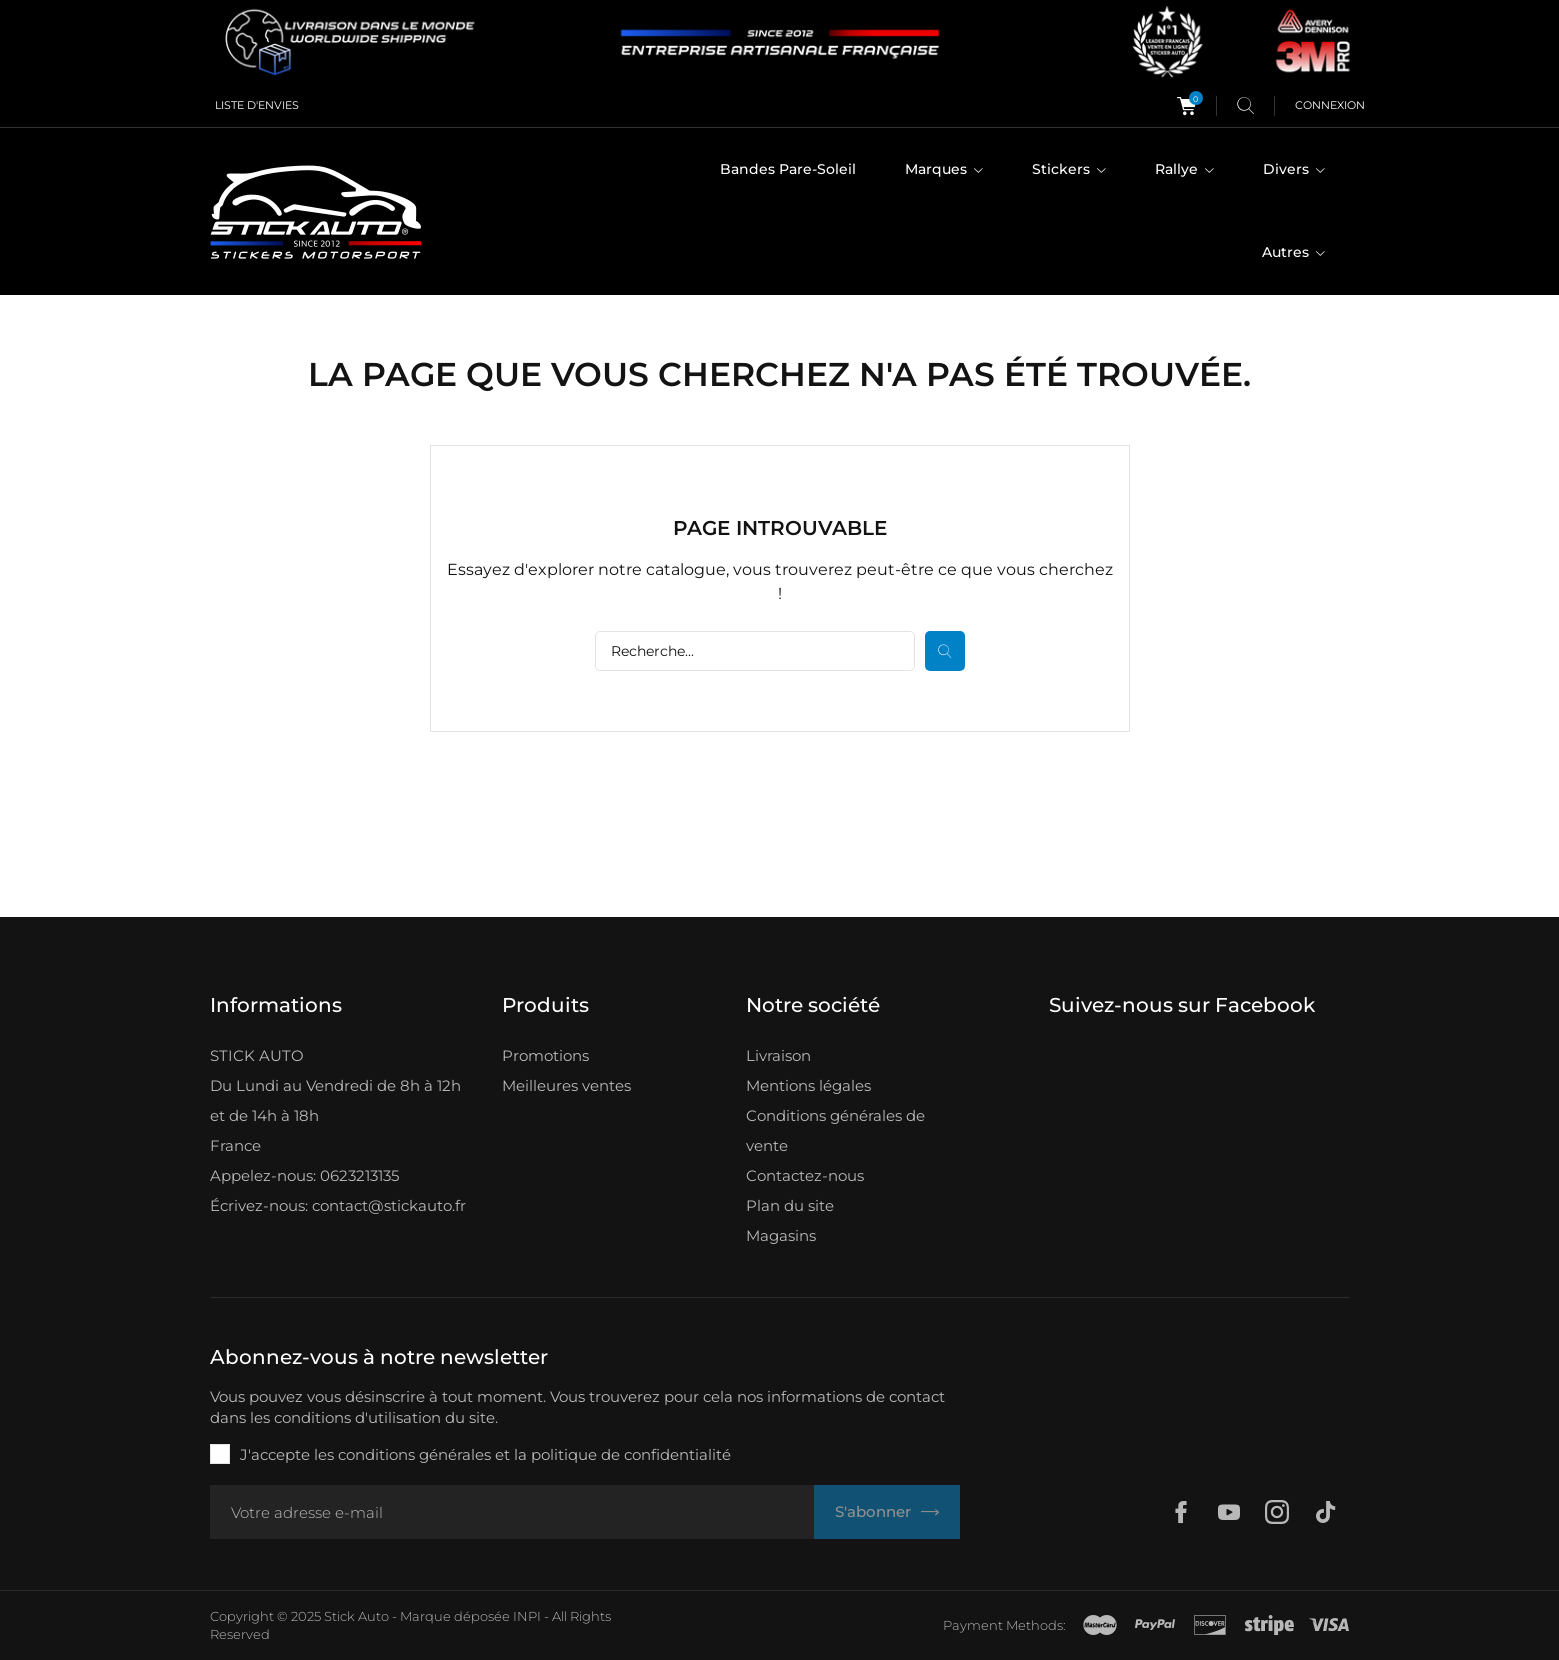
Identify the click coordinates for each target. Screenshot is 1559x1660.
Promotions (545, 1055)
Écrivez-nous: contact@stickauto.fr (338, 1205)
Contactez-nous (805, 1175)
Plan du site (790, 1205)
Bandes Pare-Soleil (788, 169)
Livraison (778, 1055)
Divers (1288, 169)
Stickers (1063, 169)
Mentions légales (808, 1085)
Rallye (1178, 169)
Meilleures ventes (566, 1085)
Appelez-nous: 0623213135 (304, 1175)
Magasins (781, 1235)
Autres (1287, 252)
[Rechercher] (755, 651)
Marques (938, 169)
